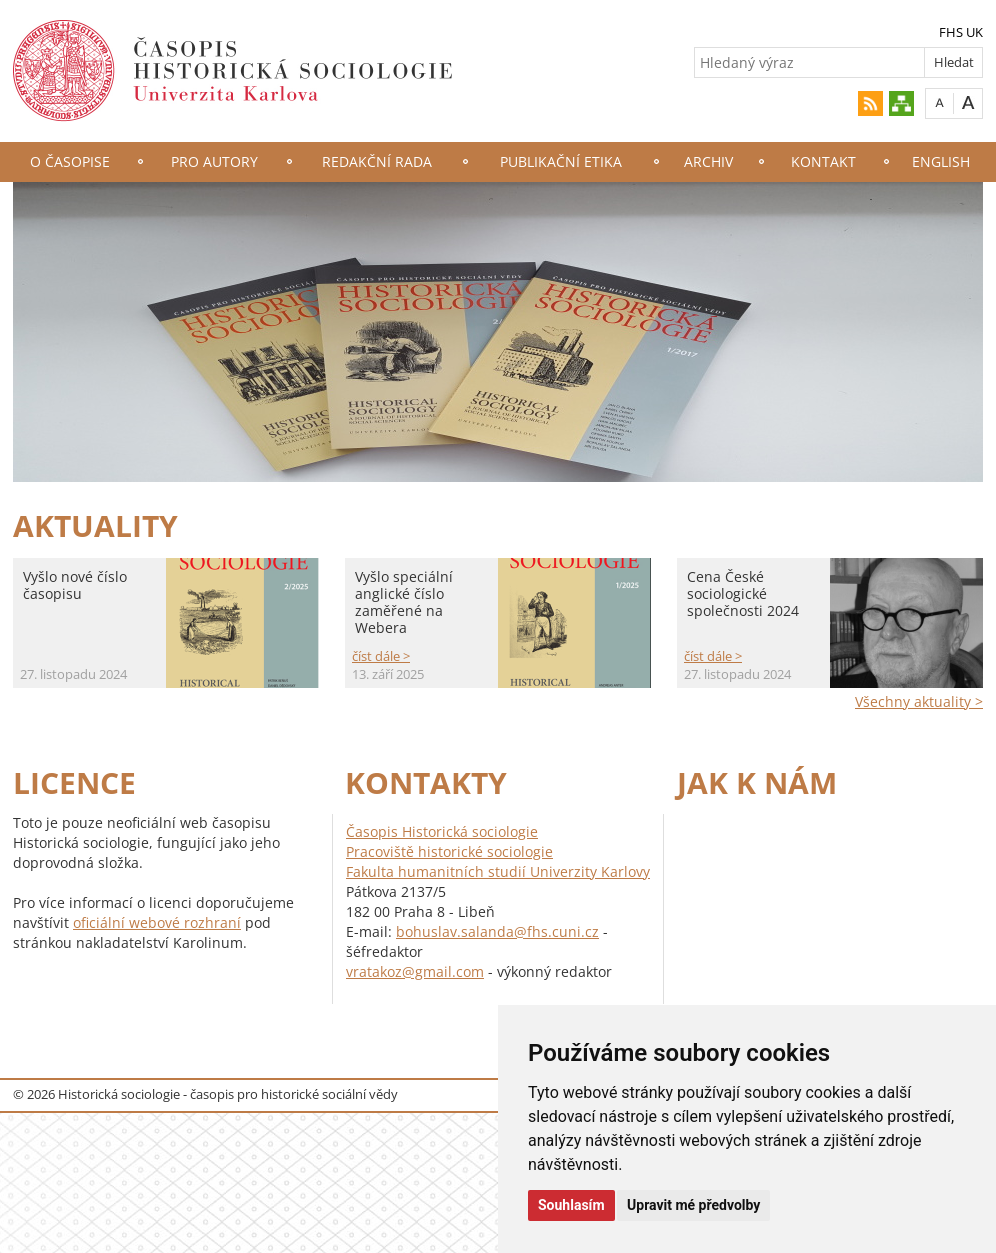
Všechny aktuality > (919, 701)
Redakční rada (377, 161)
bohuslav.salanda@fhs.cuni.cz (497, 931)
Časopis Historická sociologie (442, 831)
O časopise (70, 161)
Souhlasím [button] (571, 1205)
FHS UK (961, 32)
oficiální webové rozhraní (157, 922)
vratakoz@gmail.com (415, 971)
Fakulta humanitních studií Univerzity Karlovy (498, 871)
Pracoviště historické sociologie (449, 851)
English (941, 161)
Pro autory (214, 161)
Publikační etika (561, 161)
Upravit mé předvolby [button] (693, 1205)
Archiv (708, 161)
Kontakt (823, 161)
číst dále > (381, 656)
